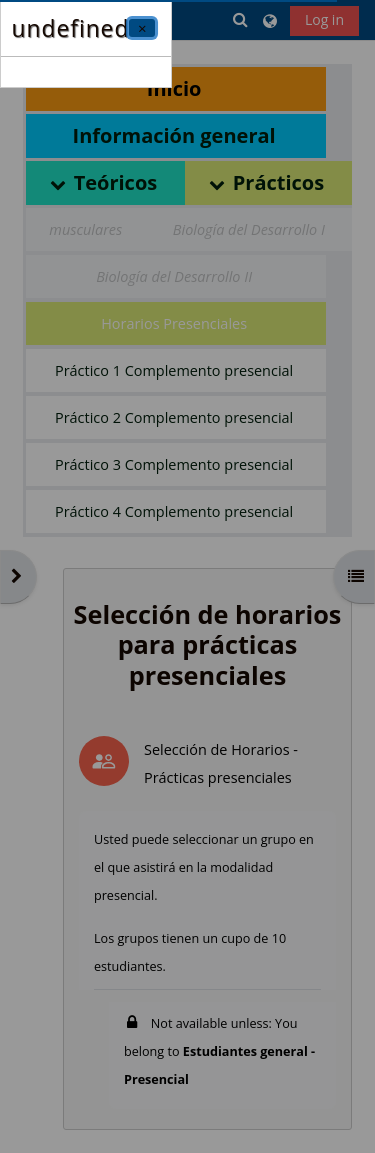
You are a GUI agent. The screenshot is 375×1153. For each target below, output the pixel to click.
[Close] (142, 28)
